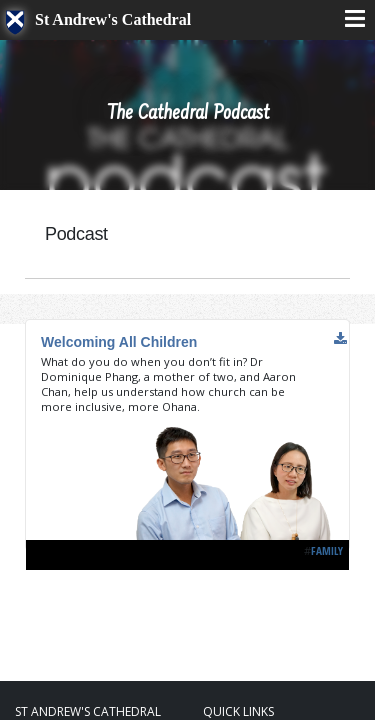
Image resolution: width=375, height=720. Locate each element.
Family (327, 550)
